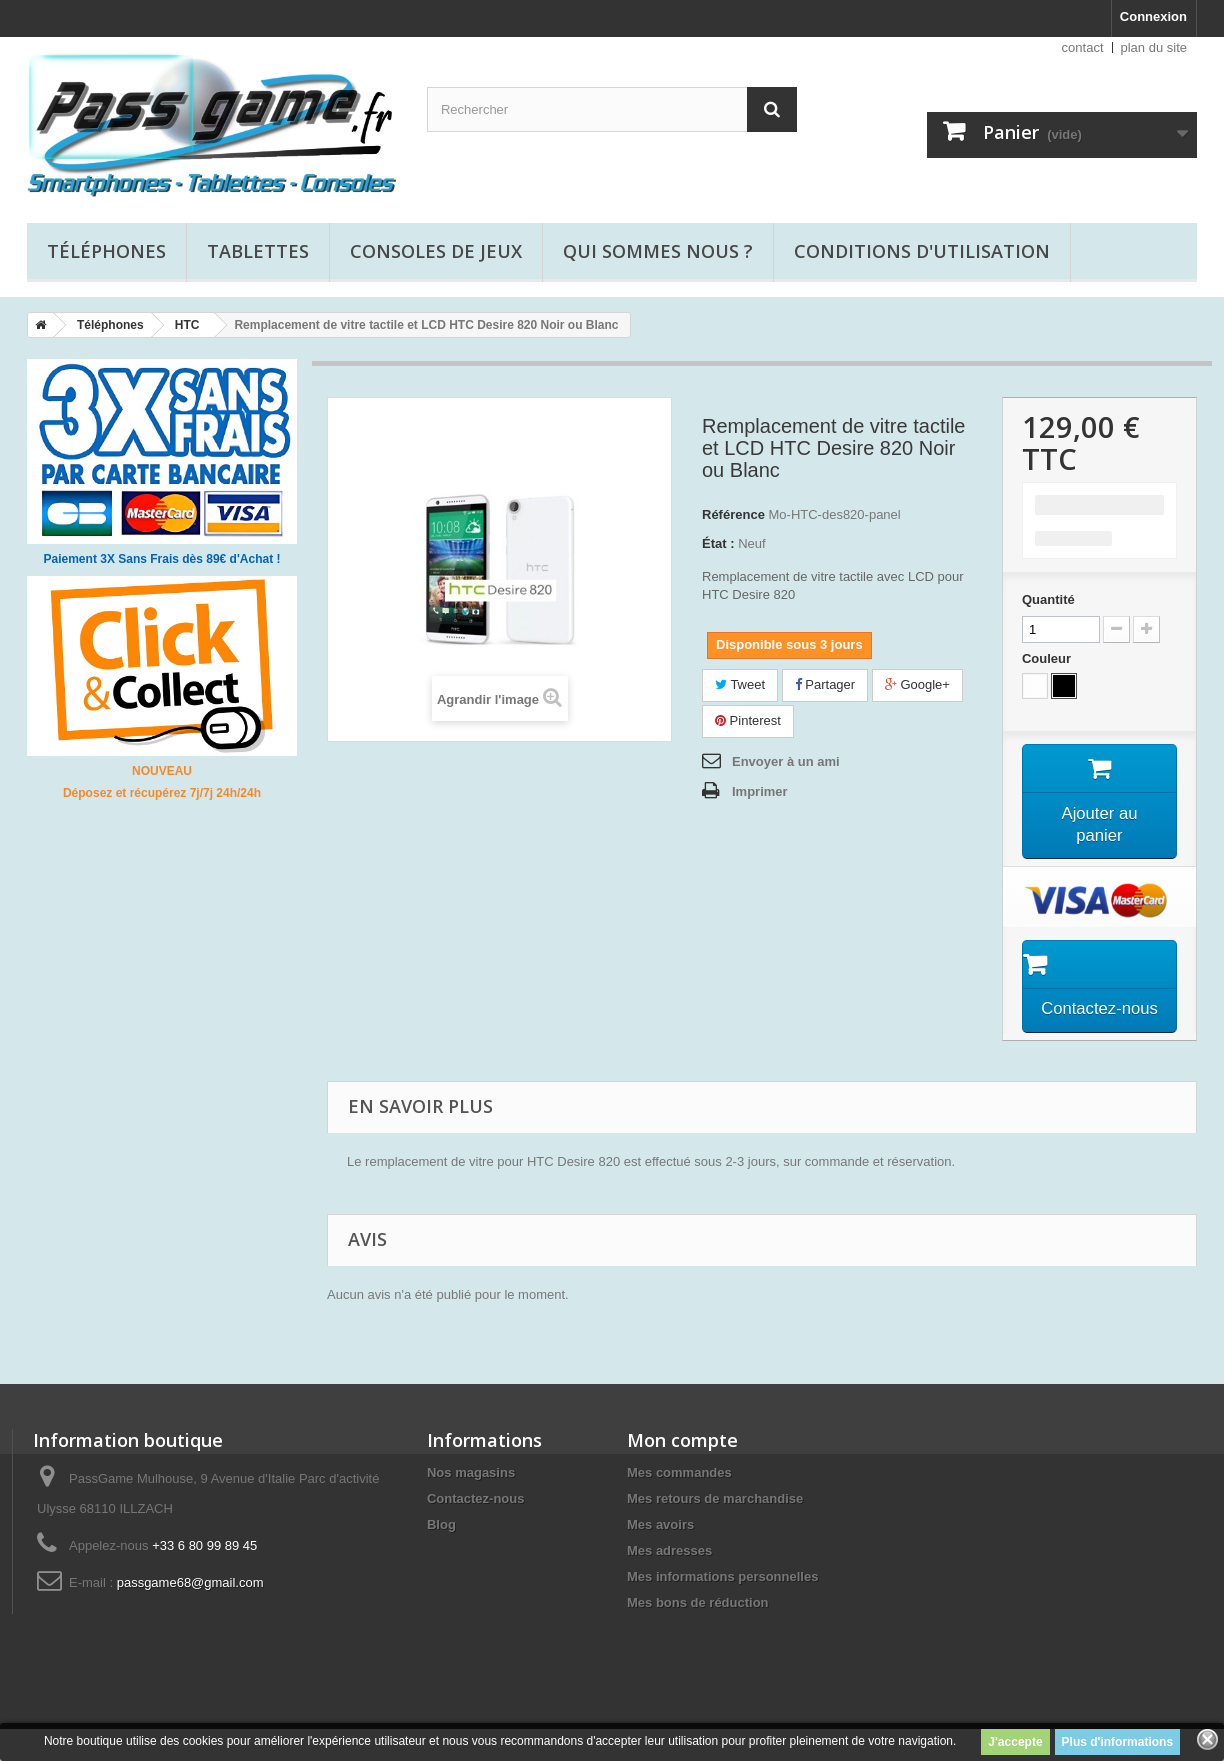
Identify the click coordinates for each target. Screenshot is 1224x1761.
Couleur (1048, 658)
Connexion (1153, 16)
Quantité (1048, 599)
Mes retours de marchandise (715, 1530)
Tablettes (258, 251)
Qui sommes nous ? (658, 251)
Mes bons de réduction (698, 1634)
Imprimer (760, 791)
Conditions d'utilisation (922, 251)
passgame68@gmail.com (190, 1614)
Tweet (740, 684)
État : (718, 543)
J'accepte (1015, 1742)
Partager (825, 684)
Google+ (917, 684)
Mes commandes (679, 1504)
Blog (441, 1556)
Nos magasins (471, 1504)
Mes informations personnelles (722, 1608)
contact (1083, 47)
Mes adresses (669, 1582)
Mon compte (682, 1472)
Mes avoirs (660, 1556)
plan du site (1154, 47)
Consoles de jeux (436, 251)
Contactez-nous (476, 1530)
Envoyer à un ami (786, 761)
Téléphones (106, 251)
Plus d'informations (1118, 1742)
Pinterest (748, 720)
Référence (733, 514)
